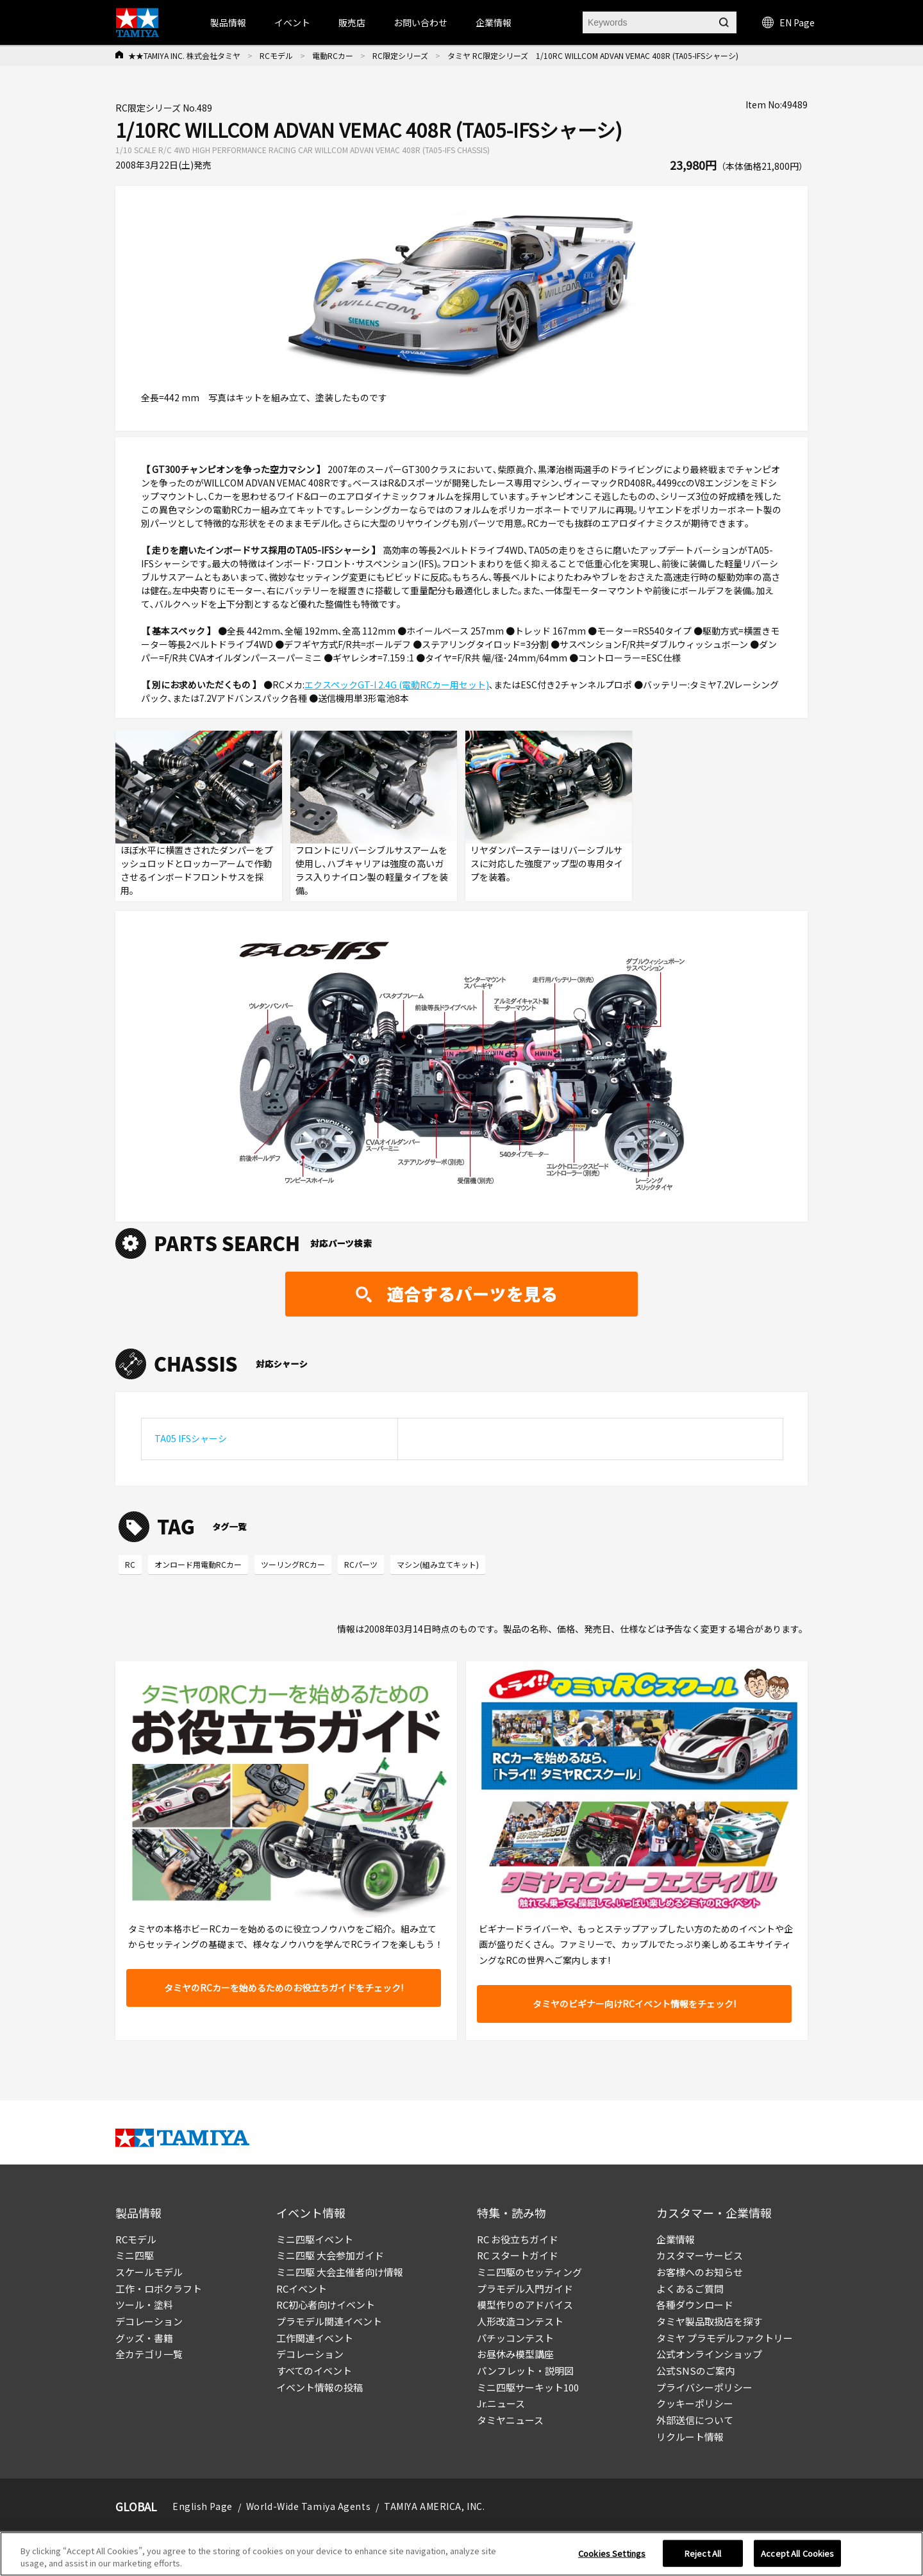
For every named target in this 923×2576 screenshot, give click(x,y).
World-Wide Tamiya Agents (308, 2506)
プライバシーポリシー (704, 2387)
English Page (202, 2506)
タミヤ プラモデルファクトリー (724, 2338)
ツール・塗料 (144, 2304)
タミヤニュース (510, 2420)
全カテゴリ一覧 (149, 2354)
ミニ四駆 (134, 2255)
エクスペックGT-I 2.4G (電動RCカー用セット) (396, 684)
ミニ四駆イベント (314, 2239)
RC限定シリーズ (400, 55)
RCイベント (301, 2288)
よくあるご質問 (690, 2288)
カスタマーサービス (699, 2255)
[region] (461, 2554)
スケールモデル (149, 2272)
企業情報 (675, 2239)
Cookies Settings (611, 2553)
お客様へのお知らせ (699, 2272)
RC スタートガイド (517, 2255)
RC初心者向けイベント (325, 2304)
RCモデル (276, 55)
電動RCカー (332, 55)
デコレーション (149, 2321)
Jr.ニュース (501, 2403)
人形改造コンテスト (520, 2321)
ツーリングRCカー (293, 1564)
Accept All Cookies (797, 2553)
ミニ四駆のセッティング (529, 2272)
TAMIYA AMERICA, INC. (434, 2506)
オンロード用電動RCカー (198, 1564)
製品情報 (228, 22)
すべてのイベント (314, 2370)
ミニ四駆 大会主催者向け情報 (339, 2272)
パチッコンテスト (515, 2338)
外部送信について (694, 2420)
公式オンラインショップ (709, 2354)
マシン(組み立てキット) (438, 1564)
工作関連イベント (314, 2338)
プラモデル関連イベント (329, 2321)
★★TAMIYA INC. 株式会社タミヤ (184, 55)
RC (130, 1564)
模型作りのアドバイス (525, 2304)
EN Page (788, 22)
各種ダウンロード (694, 2304)
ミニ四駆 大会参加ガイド (330, 2255)
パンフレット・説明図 (525, 2370)
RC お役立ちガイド (517, 2239)
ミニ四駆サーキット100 (528, 2387)
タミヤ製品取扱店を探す (709, 2321)
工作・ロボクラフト (158, 2288)
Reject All (703, 2553)
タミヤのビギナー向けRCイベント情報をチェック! (634, 2003)
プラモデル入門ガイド (525, 2288)
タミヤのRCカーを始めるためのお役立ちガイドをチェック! (283, 1987)
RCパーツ (361, 1564)
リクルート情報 (690, 2436)
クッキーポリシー (694, 2403)
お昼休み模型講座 (515, 2354)
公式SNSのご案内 (695, 2370)
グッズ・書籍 (144, 2338)
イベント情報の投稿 (319, 2387)
